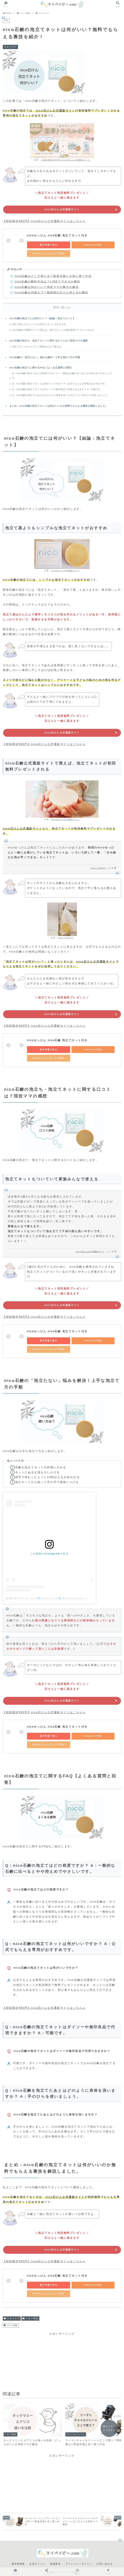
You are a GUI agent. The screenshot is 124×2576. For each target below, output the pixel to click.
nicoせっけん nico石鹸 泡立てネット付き (57, 235)
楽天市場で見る (42, 245)
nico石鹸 (11, 2327)
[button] (77, 2571)
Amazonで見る (75, 245)
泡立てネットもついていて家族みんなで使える (37, 347)
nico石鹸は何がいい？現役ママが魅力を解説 (47, 287)
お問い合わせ (104, 2561)
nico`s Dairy (98, 870)
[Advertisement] (62, 2363)
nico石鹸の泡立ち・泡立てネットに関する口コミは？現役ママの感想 (48, 341)
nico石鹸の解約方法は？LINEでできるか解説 (47, 281)
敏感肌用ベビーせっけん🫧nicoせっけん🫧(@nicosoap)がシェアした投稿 (54, 1600)
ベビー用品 (30, 2320)
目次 (56, 307)
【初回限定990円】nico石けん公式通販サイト (65, 160)
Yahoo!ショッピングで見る (42, 253)
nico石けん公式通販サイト (55, 110)
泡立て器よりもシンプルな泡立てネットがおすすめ (39, 324)
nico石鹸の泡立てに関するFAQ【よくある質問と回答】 (41, 368)
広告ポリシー (37, 2561)
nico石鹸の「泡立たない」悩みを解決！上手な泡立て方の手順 (44, 358)
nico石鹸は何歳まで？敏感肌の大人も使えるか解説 (51, 292)
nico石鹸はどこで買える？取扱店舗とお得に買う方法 (53, 276)
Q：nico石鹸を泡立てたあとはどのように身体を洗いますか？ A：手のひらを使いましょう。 (61, 397)
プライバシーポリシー (78, 2561)
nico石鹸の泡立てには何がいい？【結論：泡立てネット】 (42, 318)
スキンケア (12, 2320)
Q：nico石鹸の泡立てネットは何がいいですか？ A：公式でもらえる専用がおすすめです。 (60, 385)
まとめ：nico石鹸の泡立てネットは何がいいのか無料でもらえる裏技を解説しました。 (58, 407)
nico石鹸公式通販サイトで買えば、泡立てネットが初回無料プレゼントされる (53, 330)
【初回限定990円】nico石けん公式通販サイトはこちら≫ (44, 221)
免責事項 (55, 2561)
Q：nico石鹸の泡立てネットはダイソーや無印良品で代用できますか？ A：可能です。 (57, 391)
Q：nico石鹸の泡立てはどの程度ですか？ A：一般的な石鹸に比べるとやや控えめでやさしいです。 (62, 377)
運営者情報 (18, 2561)
